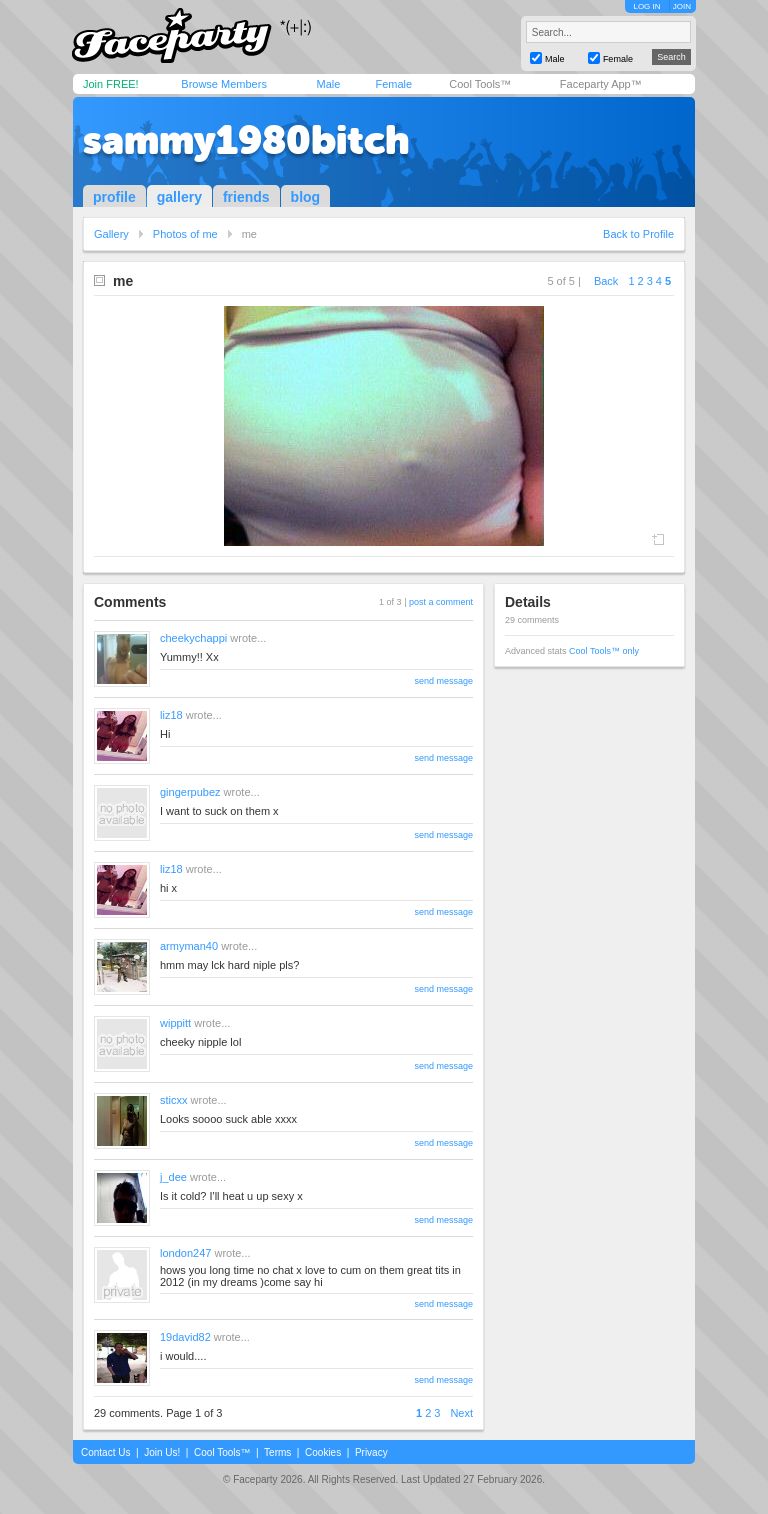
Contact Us (105, 1452)
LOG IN (646, 6)
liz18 (171, 715)
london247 (185, 1253)
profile (114, 197)
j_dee (173, 1177)
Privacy (371, 1452)
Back (606, 281)
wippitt (175, 1023)
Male (328, 84)
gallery (179, 197)
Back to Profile (638, 234)
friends (246, 197)
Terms (277, 1452)
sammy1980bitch (246, 140)
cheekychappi (193, 638)
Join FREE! (111, 84)
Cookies (323, 1452)
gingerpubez (190, 792)
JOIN (682, 6)
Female (393, 84)
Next (461, 1413)
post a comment (441, 602)
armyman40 (189, 946)
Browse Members (224, 84)
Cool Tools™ (480, 84)
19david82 (185, 1337)
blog (306, 197)
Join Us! (162, 1452)
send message (443, 681)
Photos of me (185, 234)
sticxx (174, 1100)
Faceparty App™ (601, 84)
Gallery (111, 234)
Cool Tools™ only (604, 651)
